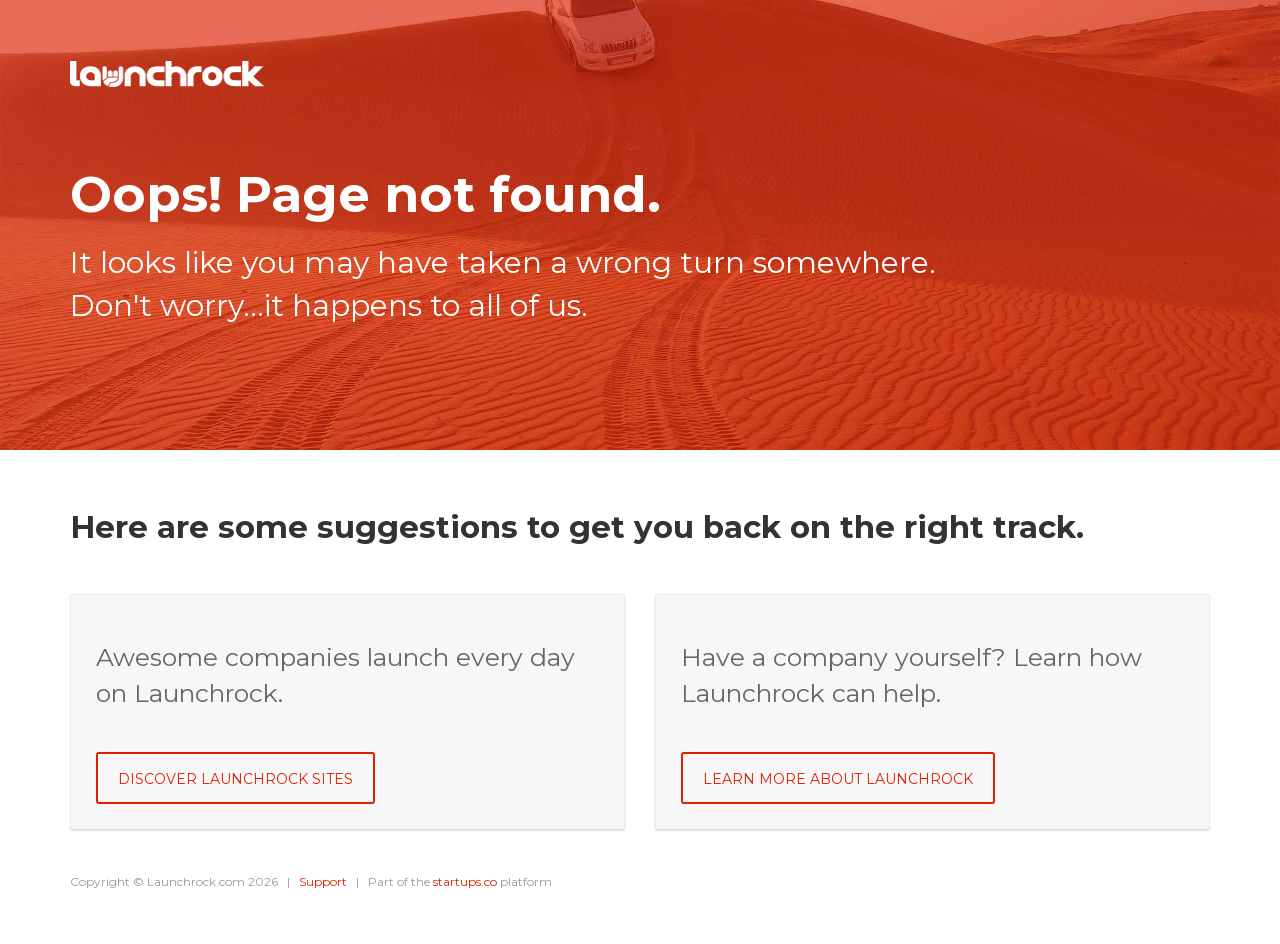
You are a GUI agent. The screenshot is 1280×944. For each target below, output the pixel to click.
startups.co (465, 881)
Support (323, 881)
